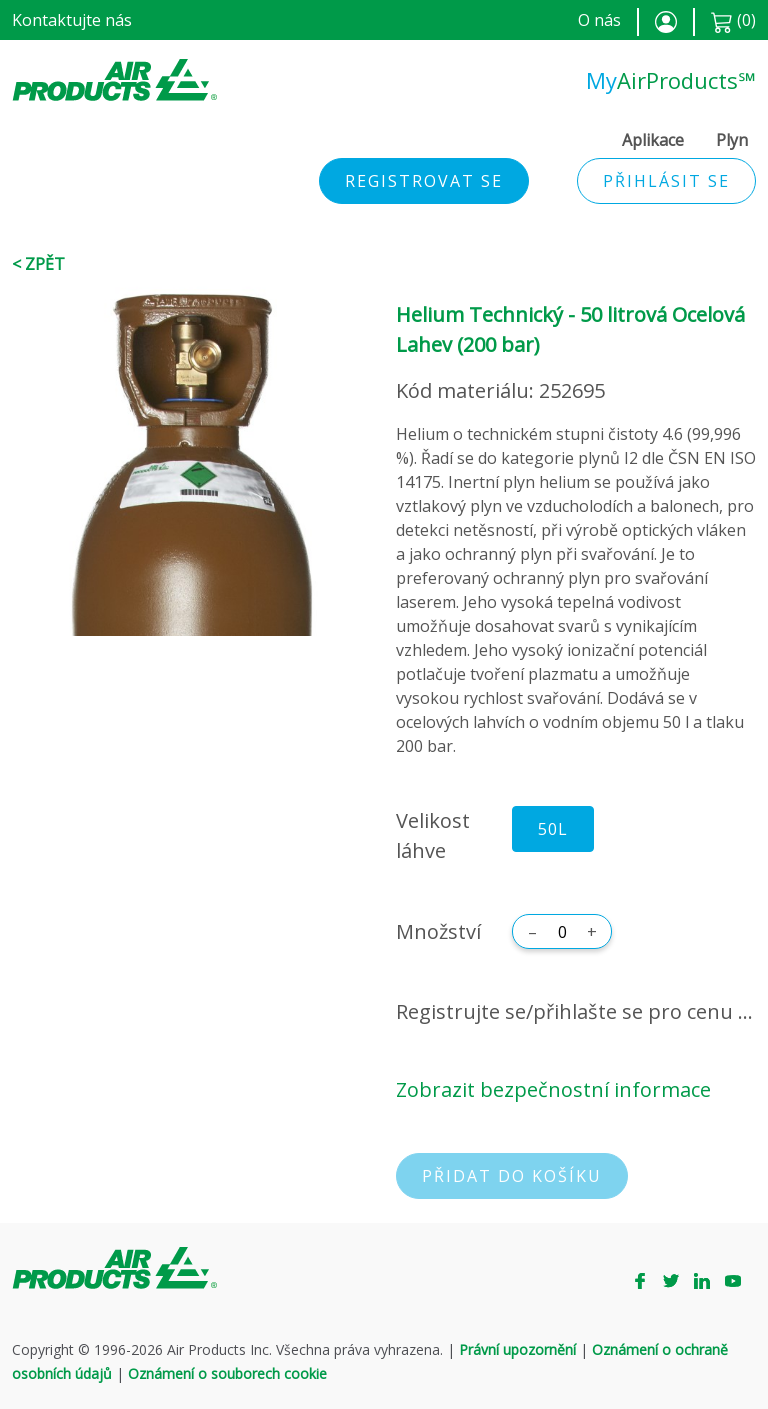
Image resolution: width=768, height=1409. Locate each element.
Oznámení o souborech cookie (227, 1373)
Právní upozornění (517, 1349)
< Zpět (38, 264)
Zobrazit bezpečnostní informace (553, 1089)
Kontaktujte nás (72, 20)
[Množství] (562, 932)
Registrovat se (424, 181)
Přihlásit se (666, 181)
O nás (599, 20)
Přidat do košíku (512, 1176)
